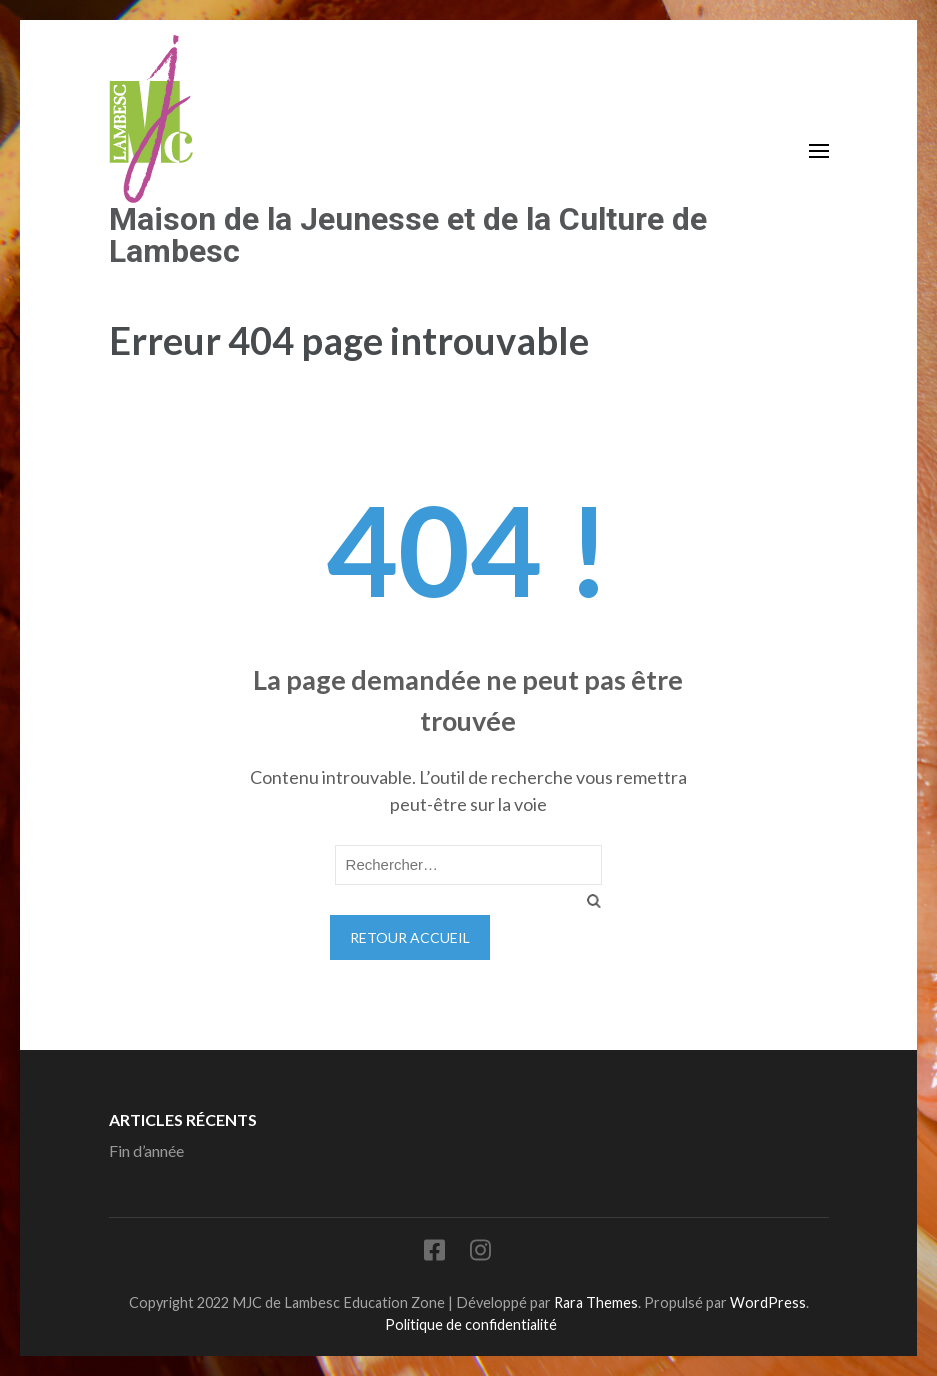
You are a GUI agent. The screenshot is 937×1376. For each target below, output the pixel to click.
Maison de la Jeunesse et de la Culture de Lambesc (408, 235)
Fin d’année (146, 1150)
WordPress (768, 1302)
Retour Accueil (410, 937)
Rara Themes (596, 1302)
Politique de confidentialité (471, 1324)
